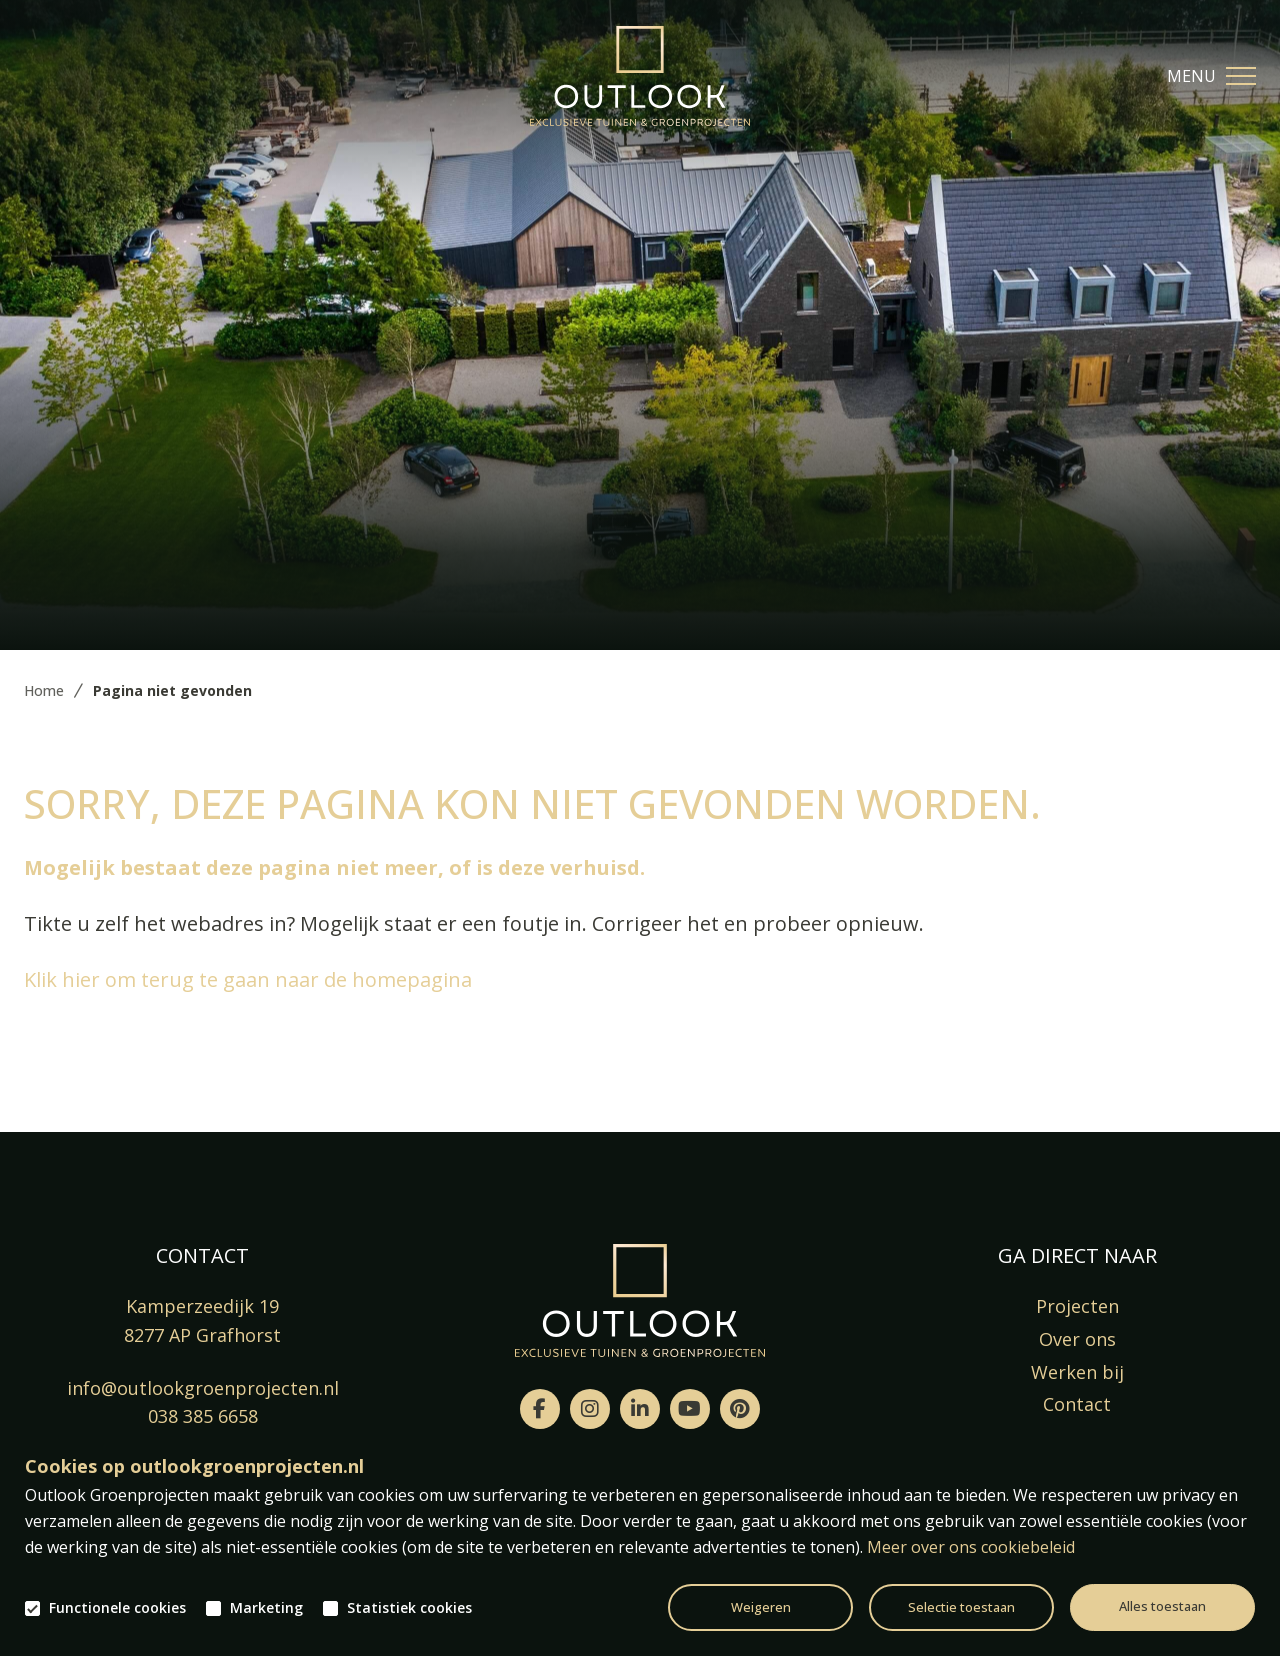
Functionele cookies (117, 1608)
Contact (1077, 1404)
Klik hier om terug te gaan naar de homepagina (248, 979)
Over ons (1077, 1339)
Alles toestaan (1162, 1606)
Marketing (266, 1608)
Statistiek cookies (409, 1608)
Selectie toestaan (961, 1607)
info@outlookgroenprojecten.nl (203, 1388)
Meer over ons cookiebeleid (971, 1547)
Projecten (1077, 1306)
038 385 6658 (203, 1416)
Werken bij (1077, 1372)
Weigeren (761, 1607)
